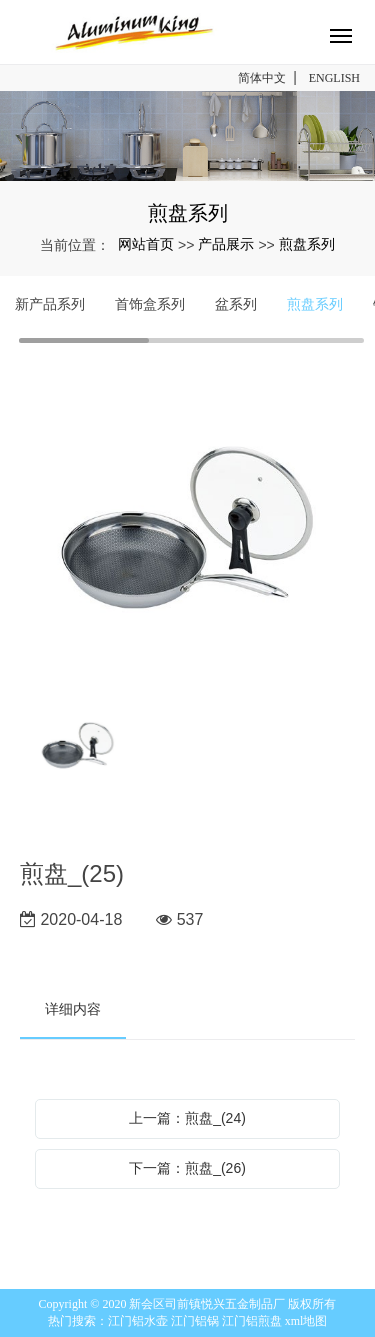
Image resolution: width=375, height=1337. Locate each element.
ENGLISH (334, 78)
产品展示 (226, 244)
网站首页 (146, 244)
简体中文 (262, 78)
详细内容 (73, 1009)
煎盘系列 (307, 244)
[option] (187, 529)
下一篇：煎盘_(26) (187, 1168)
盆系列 (236, 304)
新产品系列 (50, 304)
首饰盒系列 (150, 304)
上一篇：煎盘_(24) (187, 1118)
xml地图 (306, 1321)
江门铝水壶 (138, 1321)
